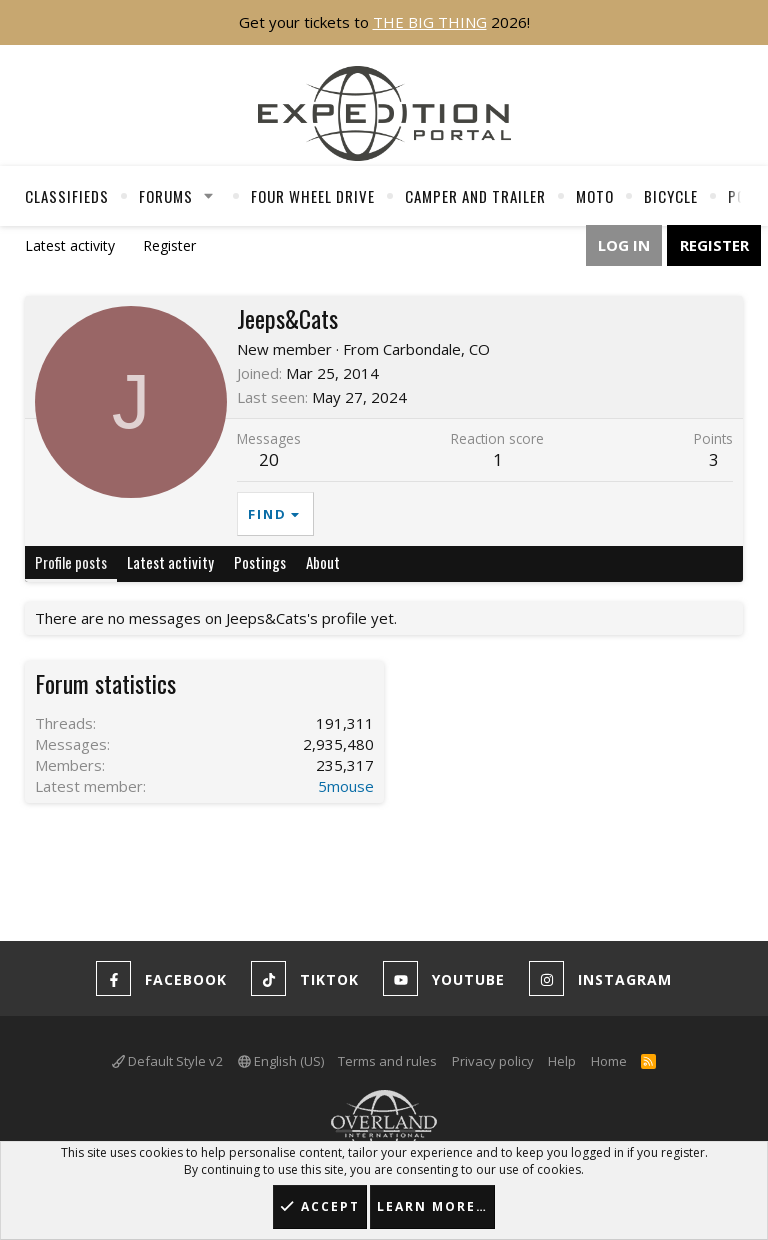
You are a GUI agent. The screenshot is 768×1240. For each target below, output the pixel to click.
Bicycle (671, 196)
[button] (209, 196)
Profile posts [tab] (71, 562)
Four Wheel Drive (313, 196)
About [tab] (323, 562)
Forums (166, 196)
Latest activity (70, 245)
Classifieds (67, 196)
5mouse (346, 786)
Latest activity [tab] (170, 562)
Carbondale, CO (436, 349)
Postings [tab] (260, 562)
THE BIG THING (430, 22)
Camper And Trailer (475, 196)
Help (562, 1061)
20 (269, 459)
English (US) (281, 1061)
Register (169, 245)
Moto (595, 196)
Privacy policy (493, 1061)
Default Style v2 (167, 1061)
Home (609, 1061)
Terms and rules (387, 1061)
